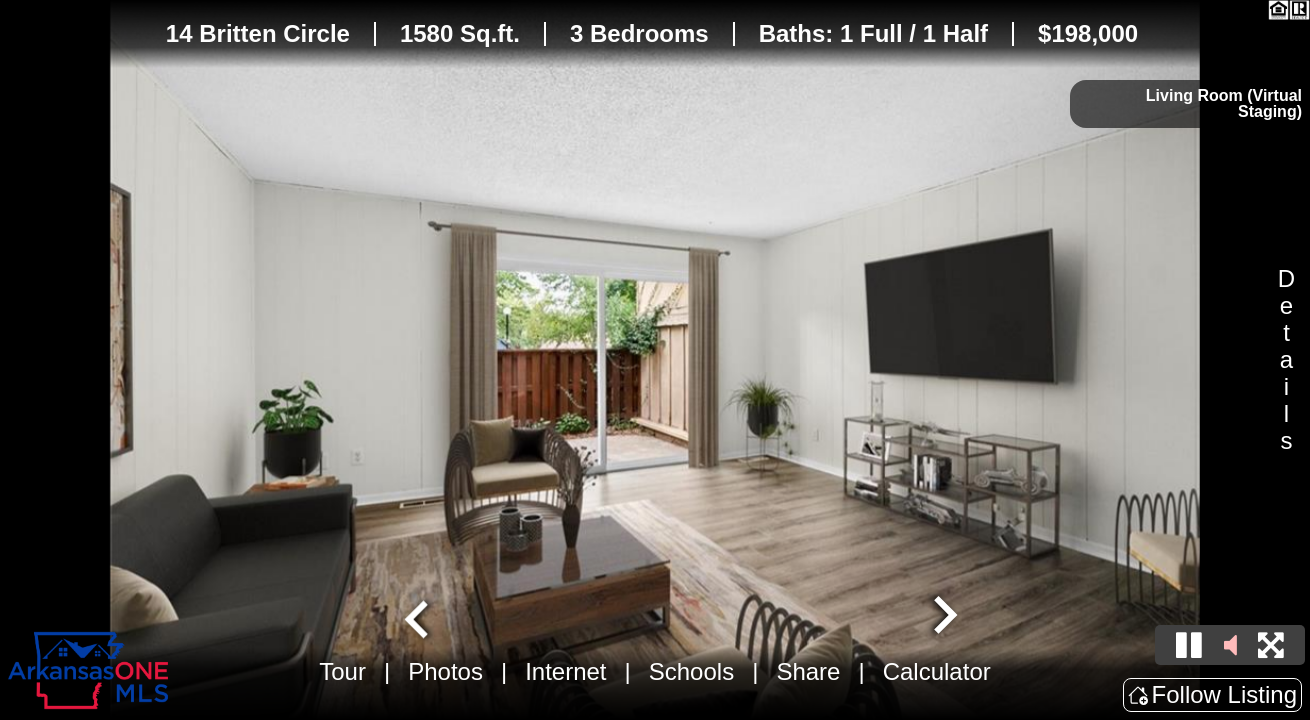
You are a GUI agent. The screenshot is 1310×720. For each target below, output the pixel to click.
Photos (445, 671)
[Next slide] (943, 617)
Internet (565, 671)
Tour (342, 671)
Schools (691, 671)
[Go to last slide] (419, 617)
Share (808, 671)
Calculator (937, 671)
